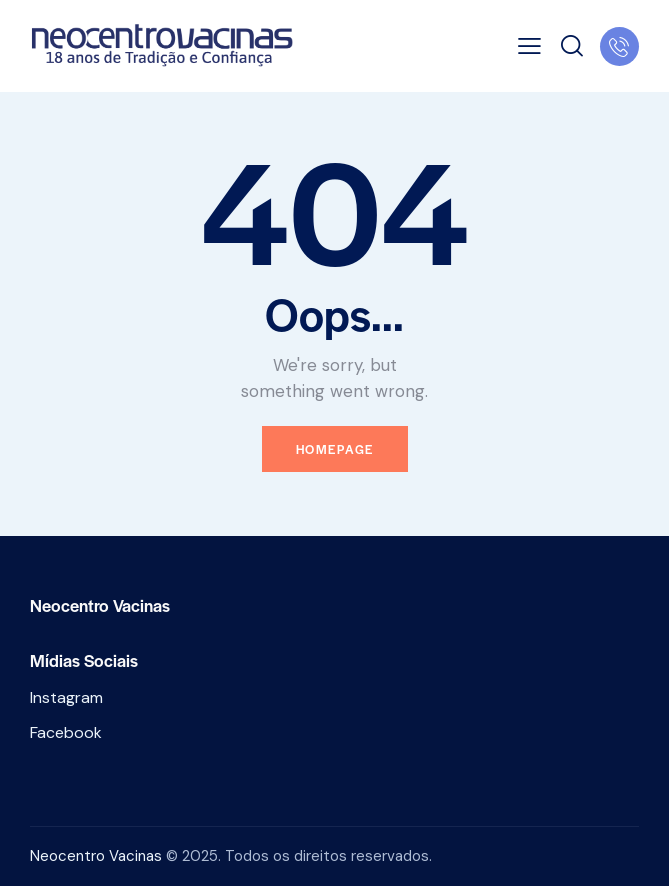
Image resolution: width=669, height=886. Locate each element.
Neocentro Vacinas (96, 856)
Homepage (335, 449)
